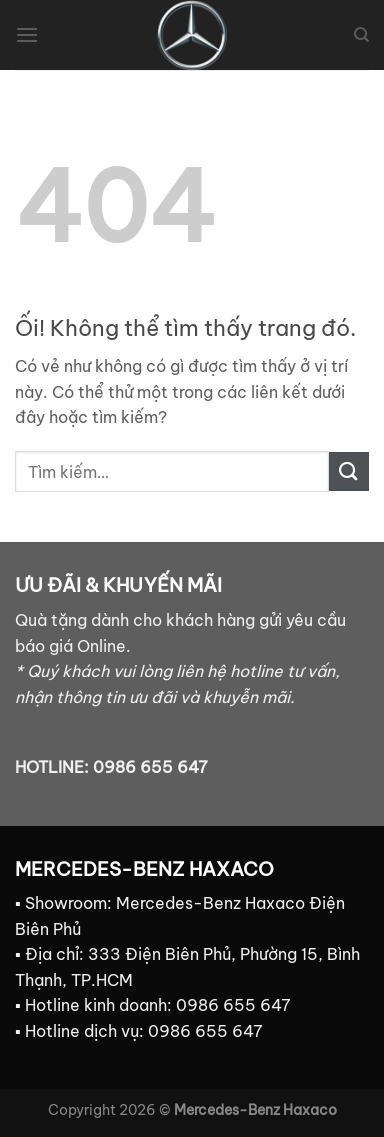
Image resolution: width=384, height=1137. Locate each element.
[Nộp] (349, 471)
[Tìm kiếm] (361, 35)
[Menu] (27, 34)
